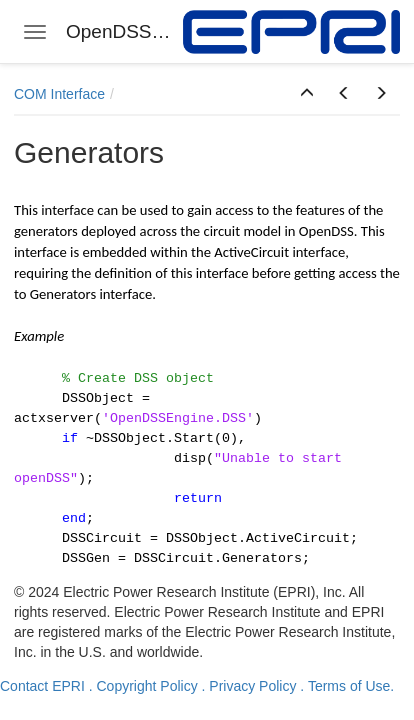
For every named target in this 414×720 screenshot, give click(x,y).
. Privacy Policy (249, 686)
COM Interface (59, 94)
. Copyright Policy (143, 686)
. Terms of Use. (347, 686)
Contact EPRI (42, 686)
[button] (307, 94)
